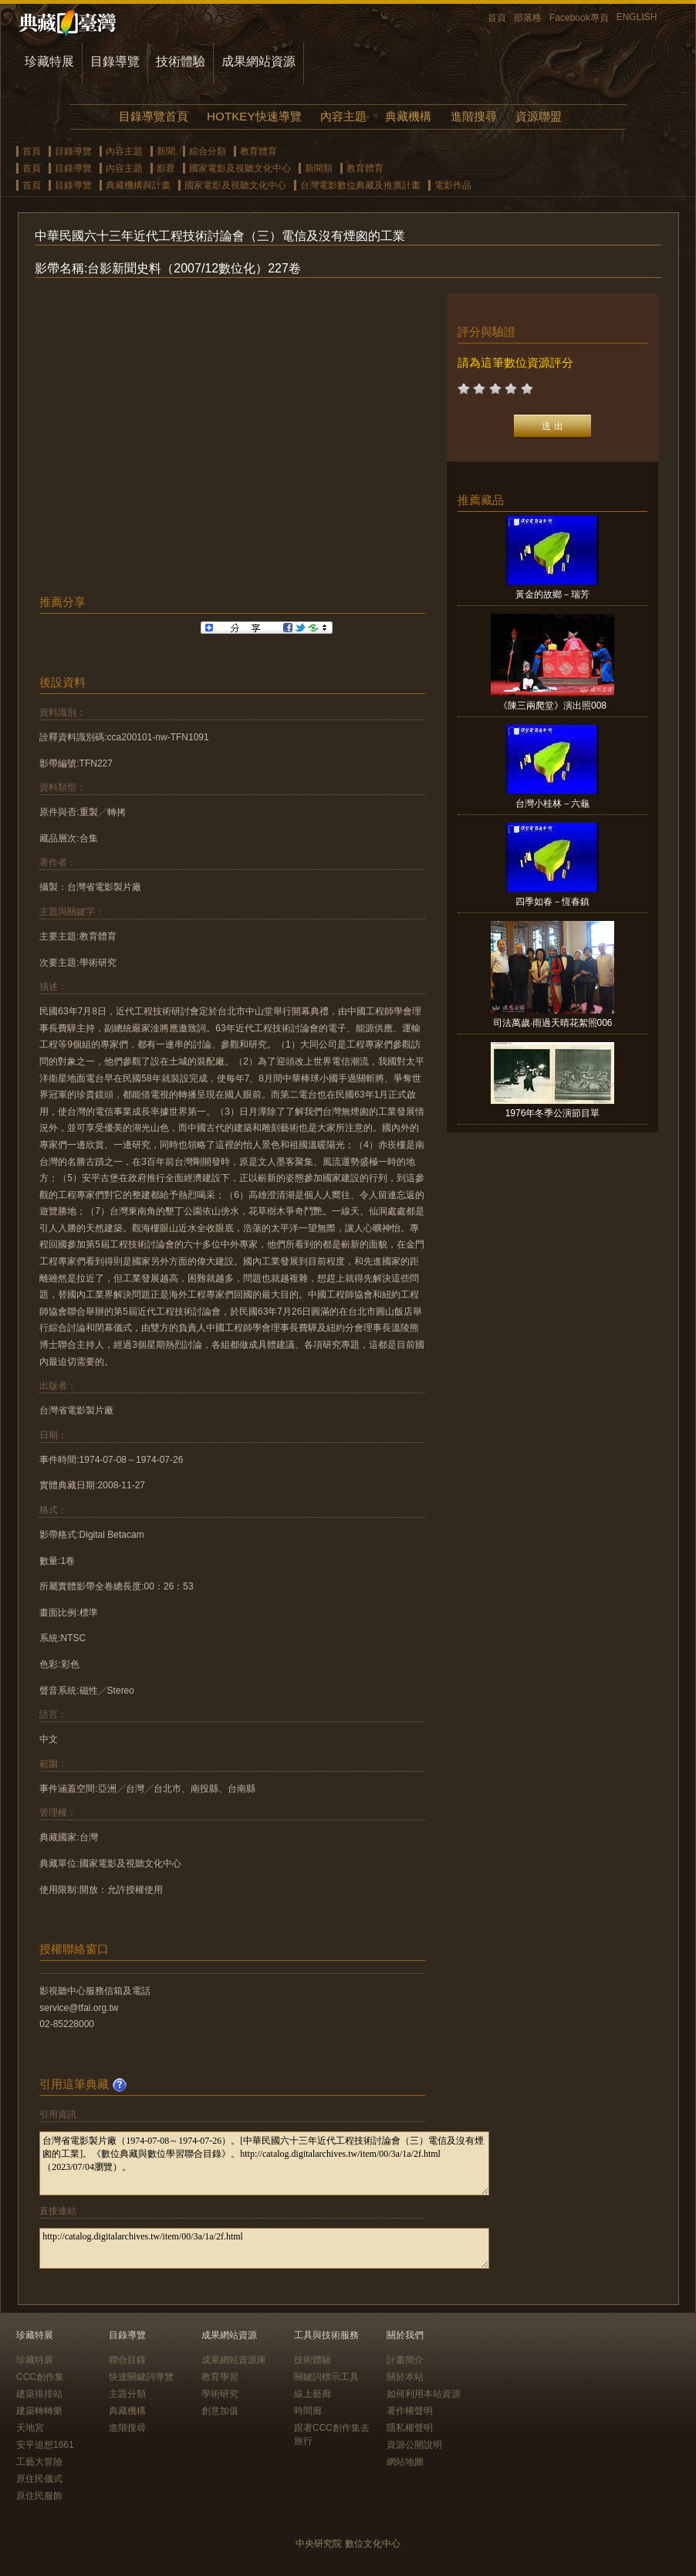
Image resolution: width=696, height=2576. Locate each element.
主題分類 (127, 2393)
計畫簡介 (405, 2359)
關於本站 (405, 2376)
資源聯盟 (538, 116)
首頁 (497, 17)
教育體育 (258, 151)
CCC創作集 (40, 2376)
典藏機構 (408, 116)
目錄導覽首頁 (153, 116)
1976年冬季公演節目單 (552, 1113)
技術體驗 (180, 61)
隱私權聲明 (410, 2427)
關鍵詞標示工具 (326, 2376)
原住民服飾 (39, 2495)
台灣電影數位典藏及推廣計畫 (360, 185)
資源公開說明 (414, 2444)
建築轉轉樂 (39, 2410)
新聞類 (319, 168)
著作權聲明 (410, 2410)
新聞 (166, 151)
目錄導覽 (115, 61)
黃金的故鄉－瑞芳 (552, 594)
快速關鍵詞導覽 (141, 2376)
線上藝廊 (312, 2393)
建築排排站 (39, 2393)
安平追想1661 (45, 2444)
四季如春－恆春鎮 (552, 901)
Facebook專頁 (579, 17)
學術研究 (219, 2393)
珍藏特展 (49, 61)
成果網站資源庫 (233, 2359)
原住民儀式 (39, 2478)
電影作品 (452, 185)
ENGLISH (637, 17)
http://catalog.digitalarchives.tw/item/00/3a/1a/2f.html (264, 2248)
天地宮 (30, 2427)
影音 (166, 168)
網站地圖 (405, 2461)
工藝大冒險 (39, 2461)
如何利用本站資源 (424, 2393)
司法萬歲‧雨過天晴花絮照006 (553, 1022)
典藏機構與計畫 (138, 185)
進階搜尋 (474, 116)
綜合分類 (207, 151)
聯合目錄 (127, 2359)
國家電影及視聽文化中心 (240, 168)
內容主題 (343, 116)
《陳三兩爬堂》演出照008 (552, 705)
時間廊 (308, 2410)
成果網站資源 (258, 61)
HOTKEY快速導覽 (254, 116)
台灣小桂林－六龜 (552, 803)
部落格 (528, 17)
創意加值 (219, 2410)
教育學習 (219, 2376)
